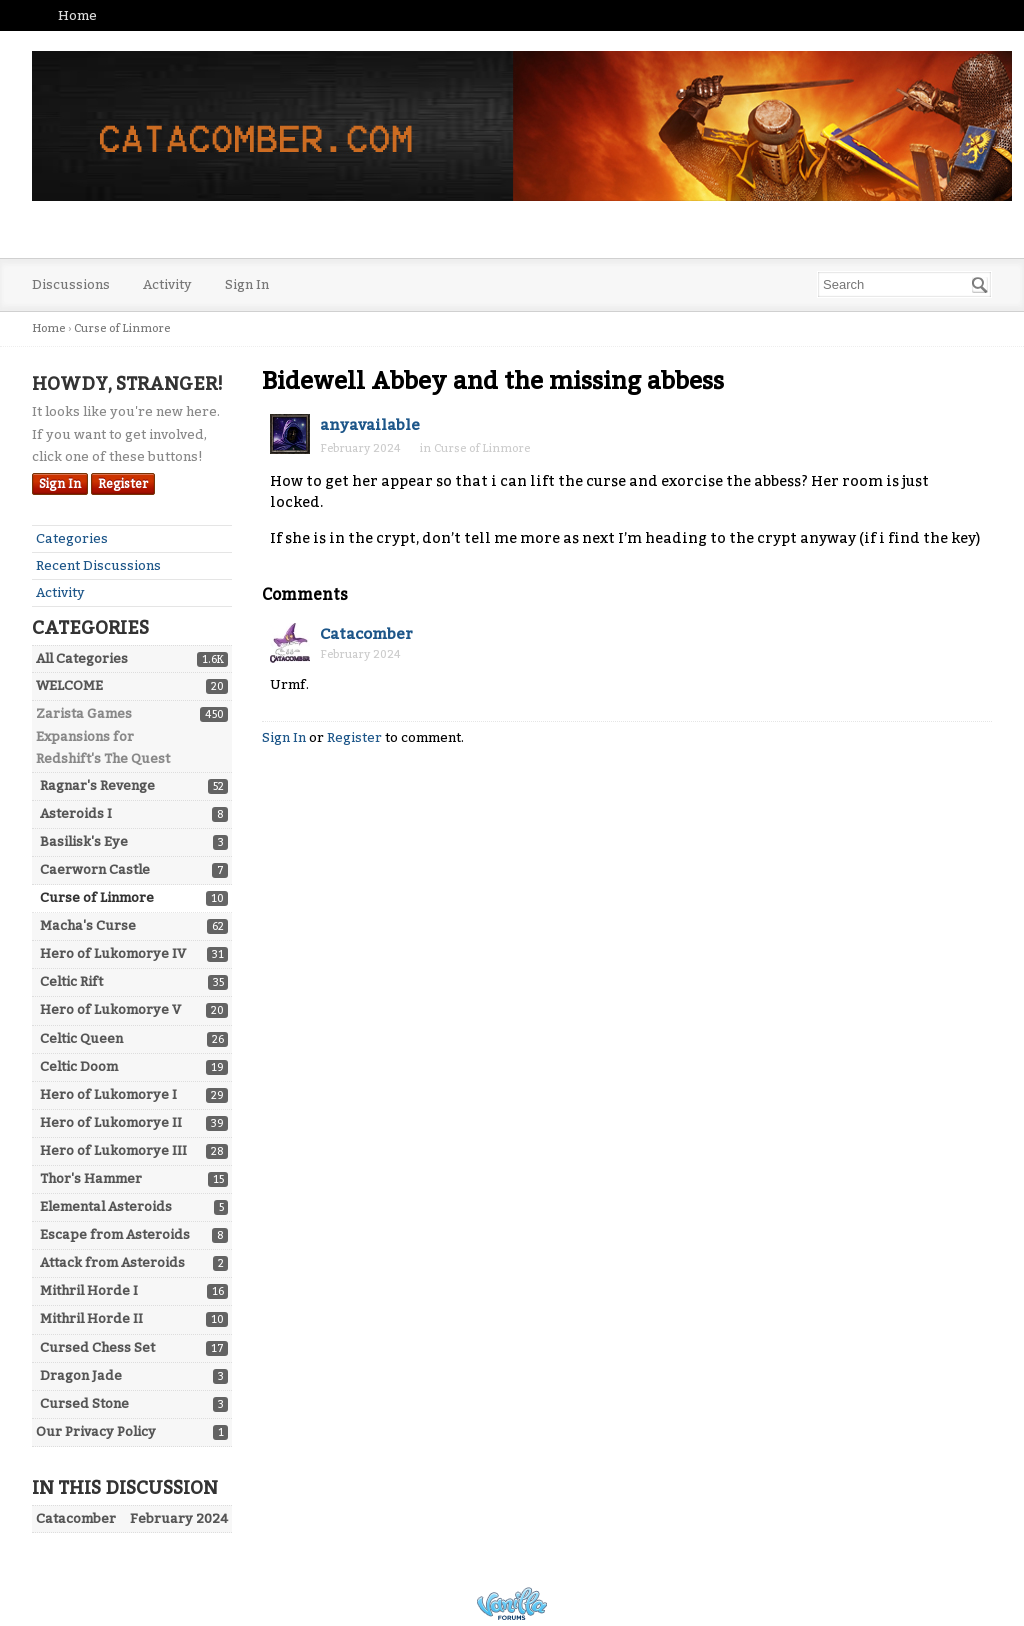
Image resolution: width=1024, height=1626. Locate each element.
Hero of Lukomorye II (111, 1122)
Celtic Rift (71, 981)
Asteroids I (76, 813)
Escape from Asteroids (115, 1234)
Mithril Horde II (91, 1318)
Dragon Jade (81, 1375)
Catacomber (366, 634)
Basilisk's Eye (84, 841)
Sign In (247, 284)
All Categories (82, 658)
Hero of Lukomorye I (108, 1094)
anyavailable (370, 425)
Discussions (71, 284)
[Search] (980, 285)
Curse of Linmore (97, 897)
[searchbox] (904, 284)
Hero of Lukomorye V (110, 1009)
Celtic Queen (81, 1038)
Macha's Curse (88, 925)
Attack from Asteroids (112, 1262)
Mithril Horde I (89, 1290)
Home (77, 15)
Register (123, 484)
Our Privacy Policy (96, 1431)
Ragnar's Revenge (97, 785)
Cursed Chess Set (97, 1347)
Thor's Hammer (91, 1178)
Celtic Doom (79, 1066)
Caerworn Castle (95, 869)
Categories (72, 538)
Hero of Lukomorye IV (113, 953)
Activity (167, 284)
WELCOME (69, 685)
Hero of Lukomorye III (113, 1150)
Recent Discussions (98, 565)
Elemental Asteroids (106, 1206)
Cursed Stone (84, 1403)
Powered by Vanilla (512, 1603)
